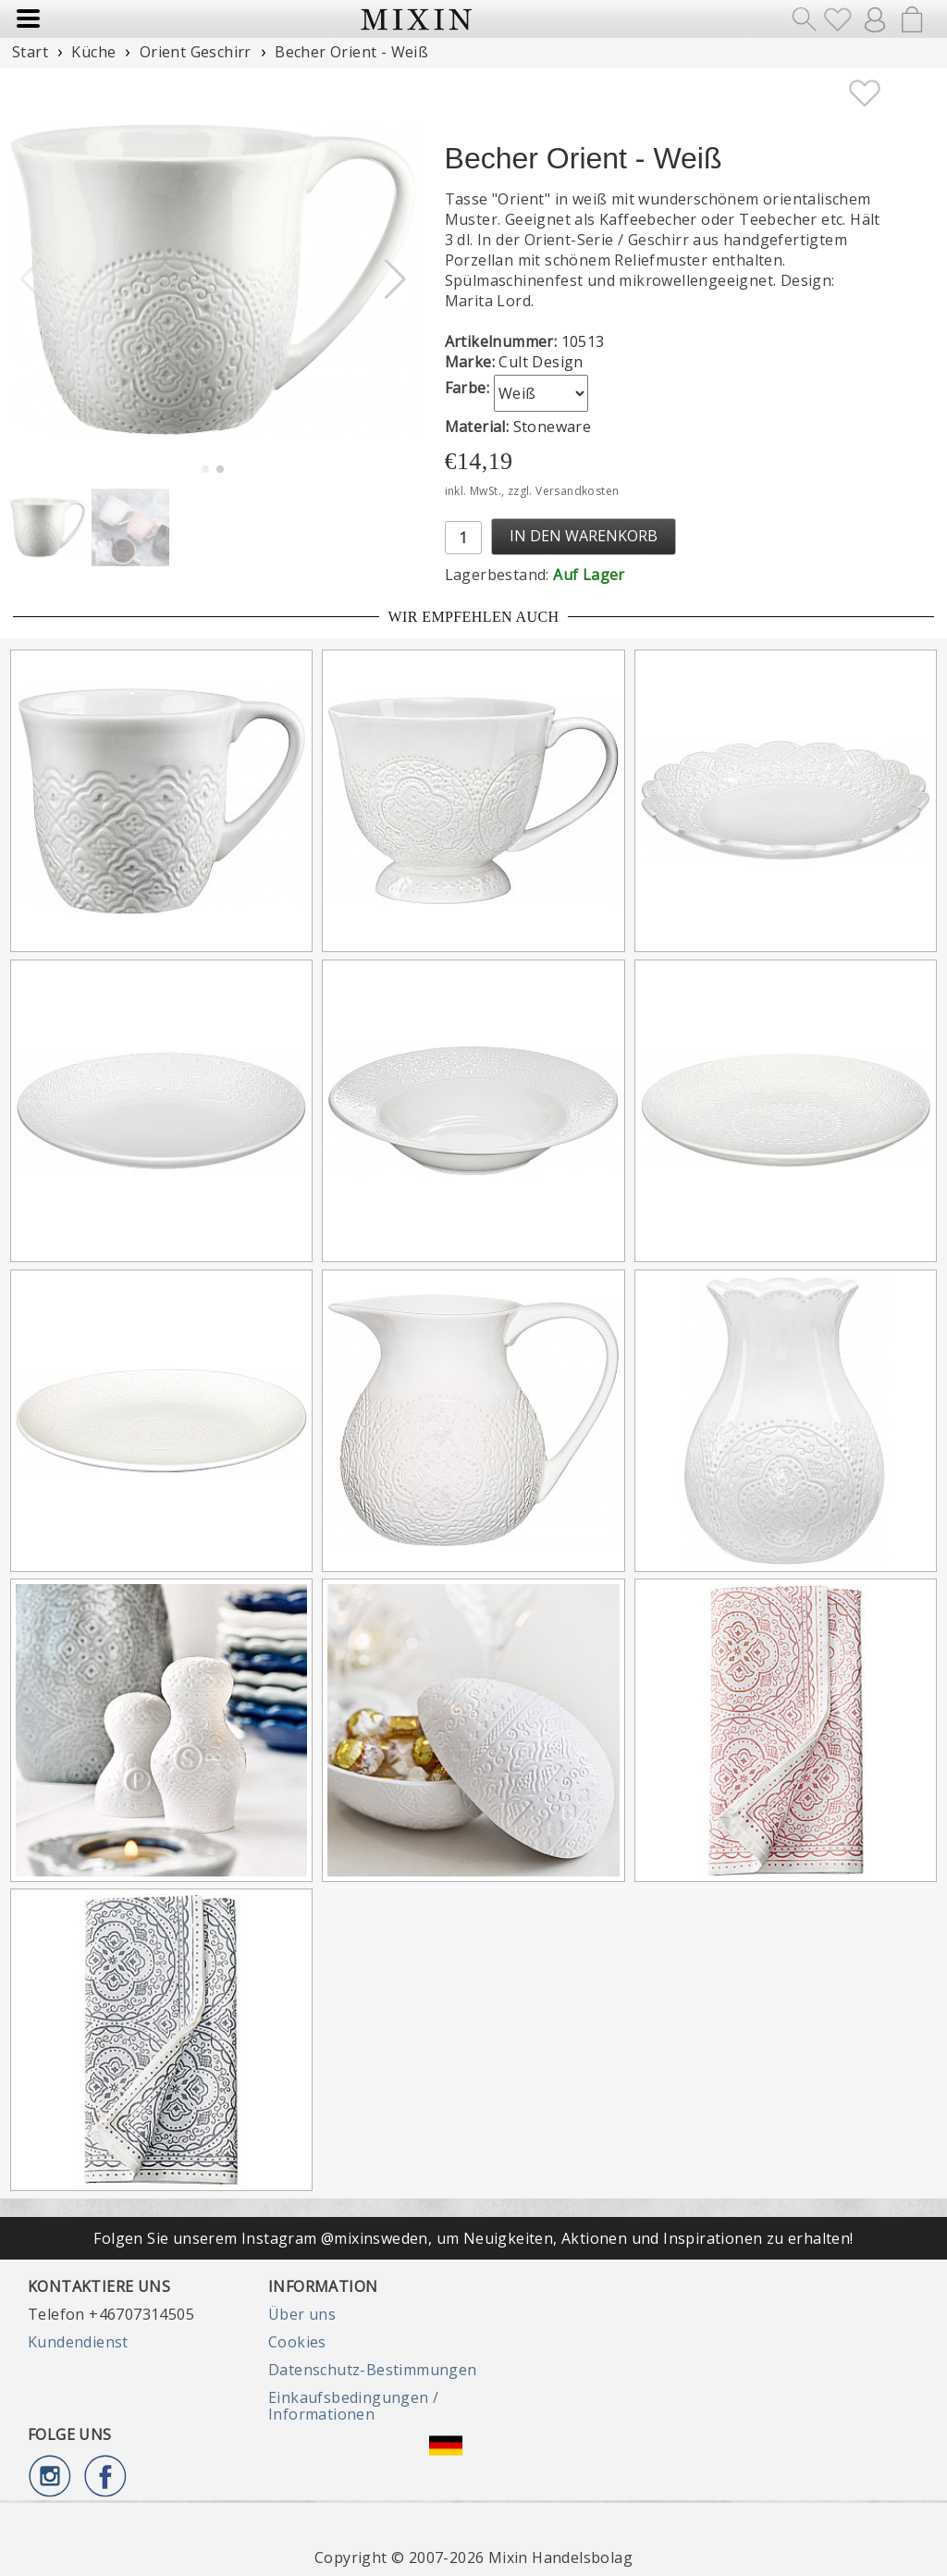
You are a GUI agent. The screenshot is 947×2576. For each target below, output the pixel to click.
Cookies (297, 2342)
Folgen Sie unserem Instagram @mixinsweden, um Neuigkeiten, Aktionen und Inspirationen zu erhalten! (473, 2238)
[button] (395, 279)
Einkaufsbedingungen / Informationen (353, 2405)
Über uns (302, 2314)
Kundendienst (78, 2342)
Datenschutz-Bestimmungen (372, 2369)
